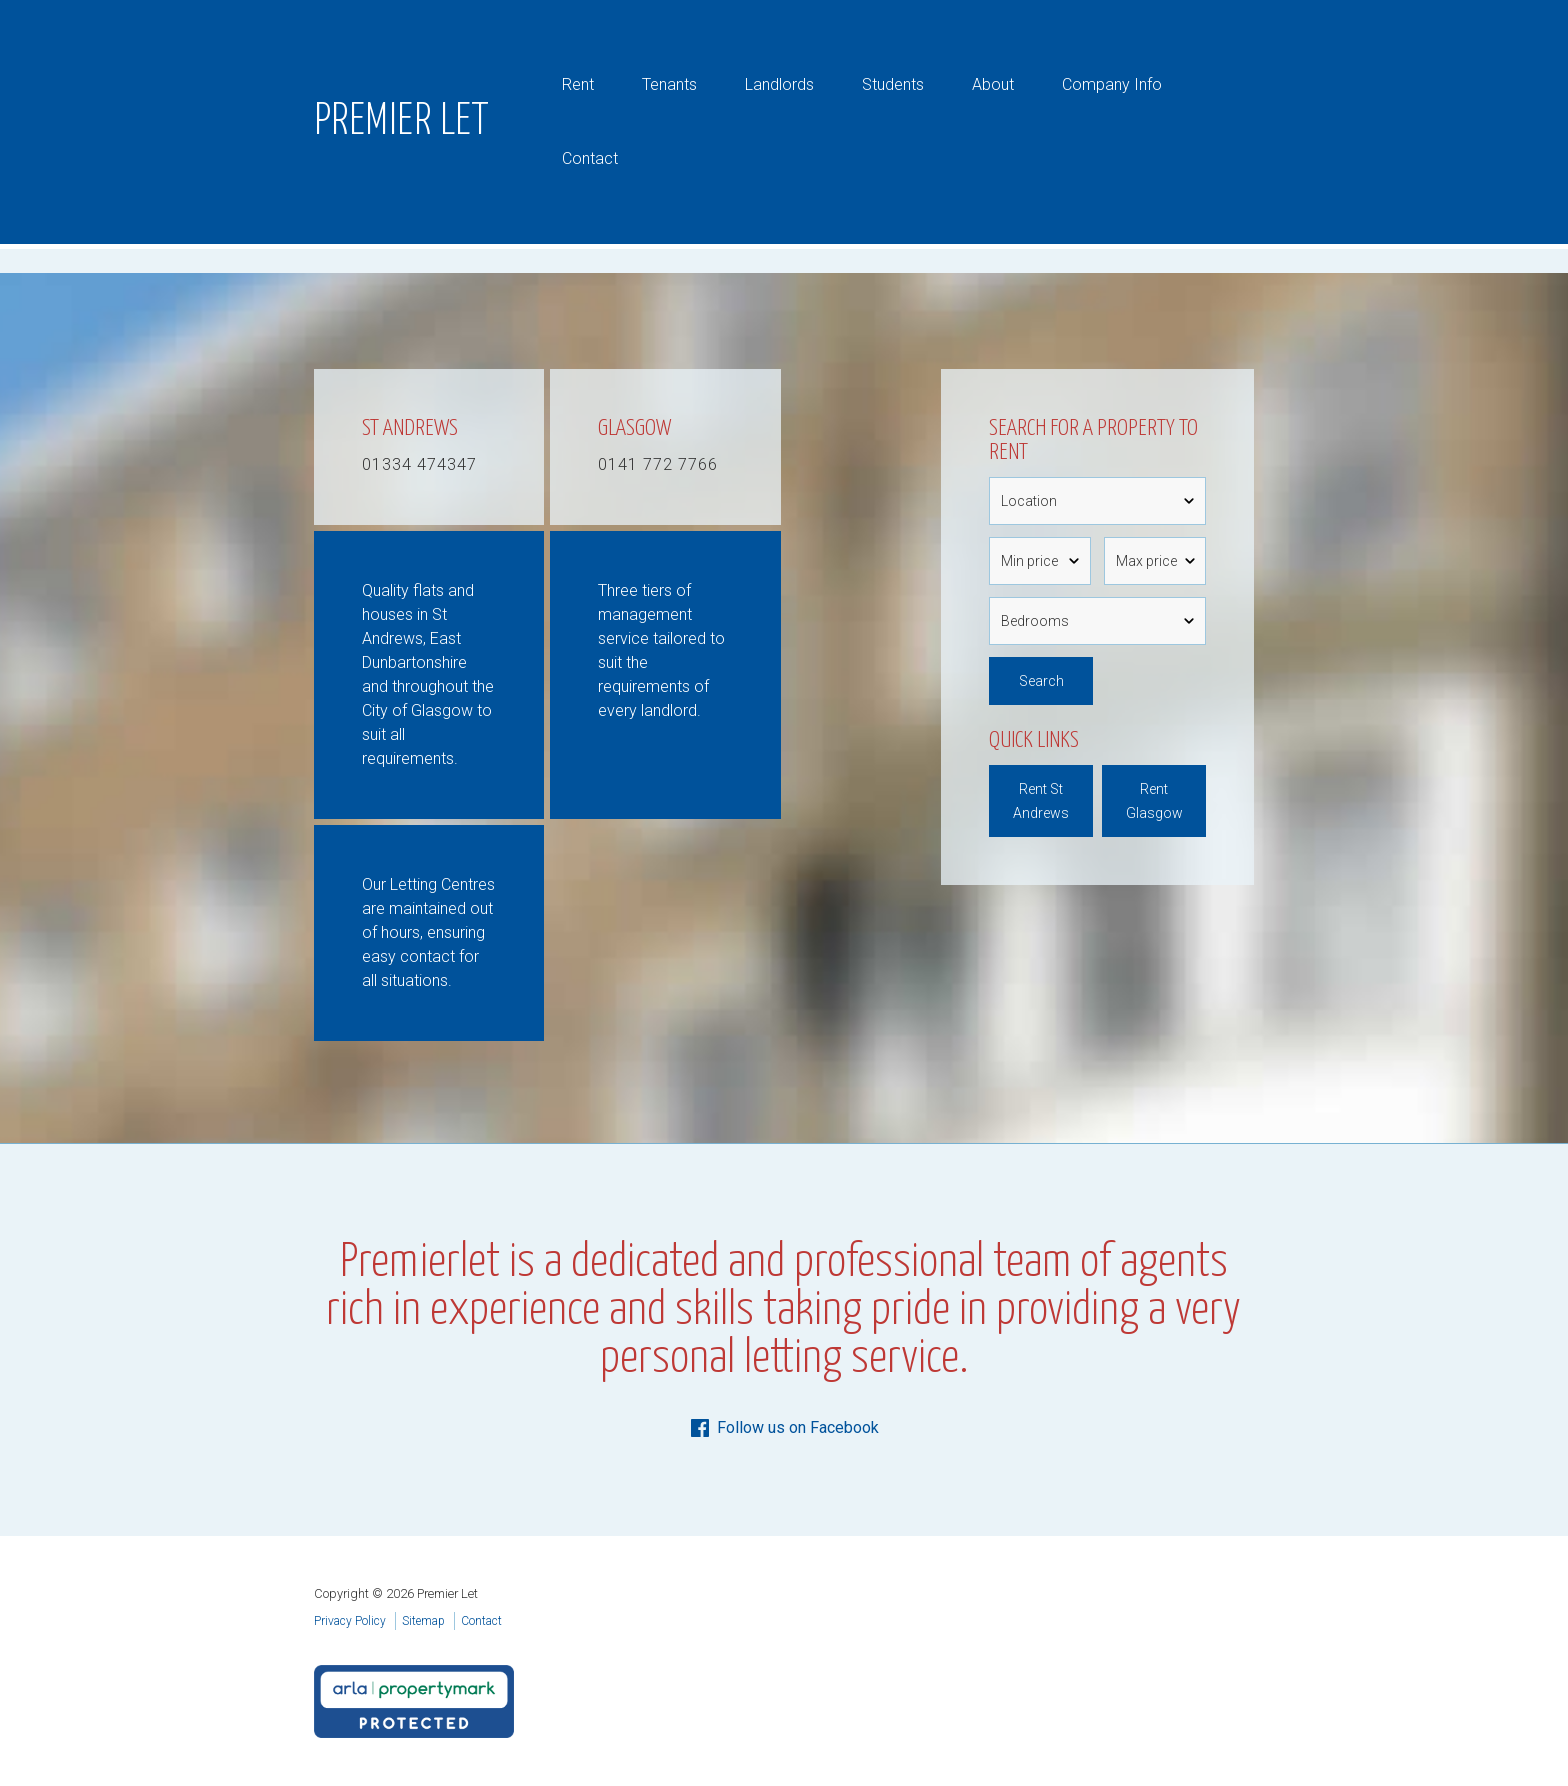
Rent (578, 84)
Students (893, 84)
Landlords (779, 84)
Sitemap (423, 1621)
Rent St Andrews (1041, 801)
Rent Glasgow (1154, 801)
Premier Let (402, 122)
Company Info (1112, 84)
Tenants (669, 84)
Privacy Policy (350, 1621)
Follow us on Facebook (783, 1428)
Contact (590, 158)
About (993, 84)
